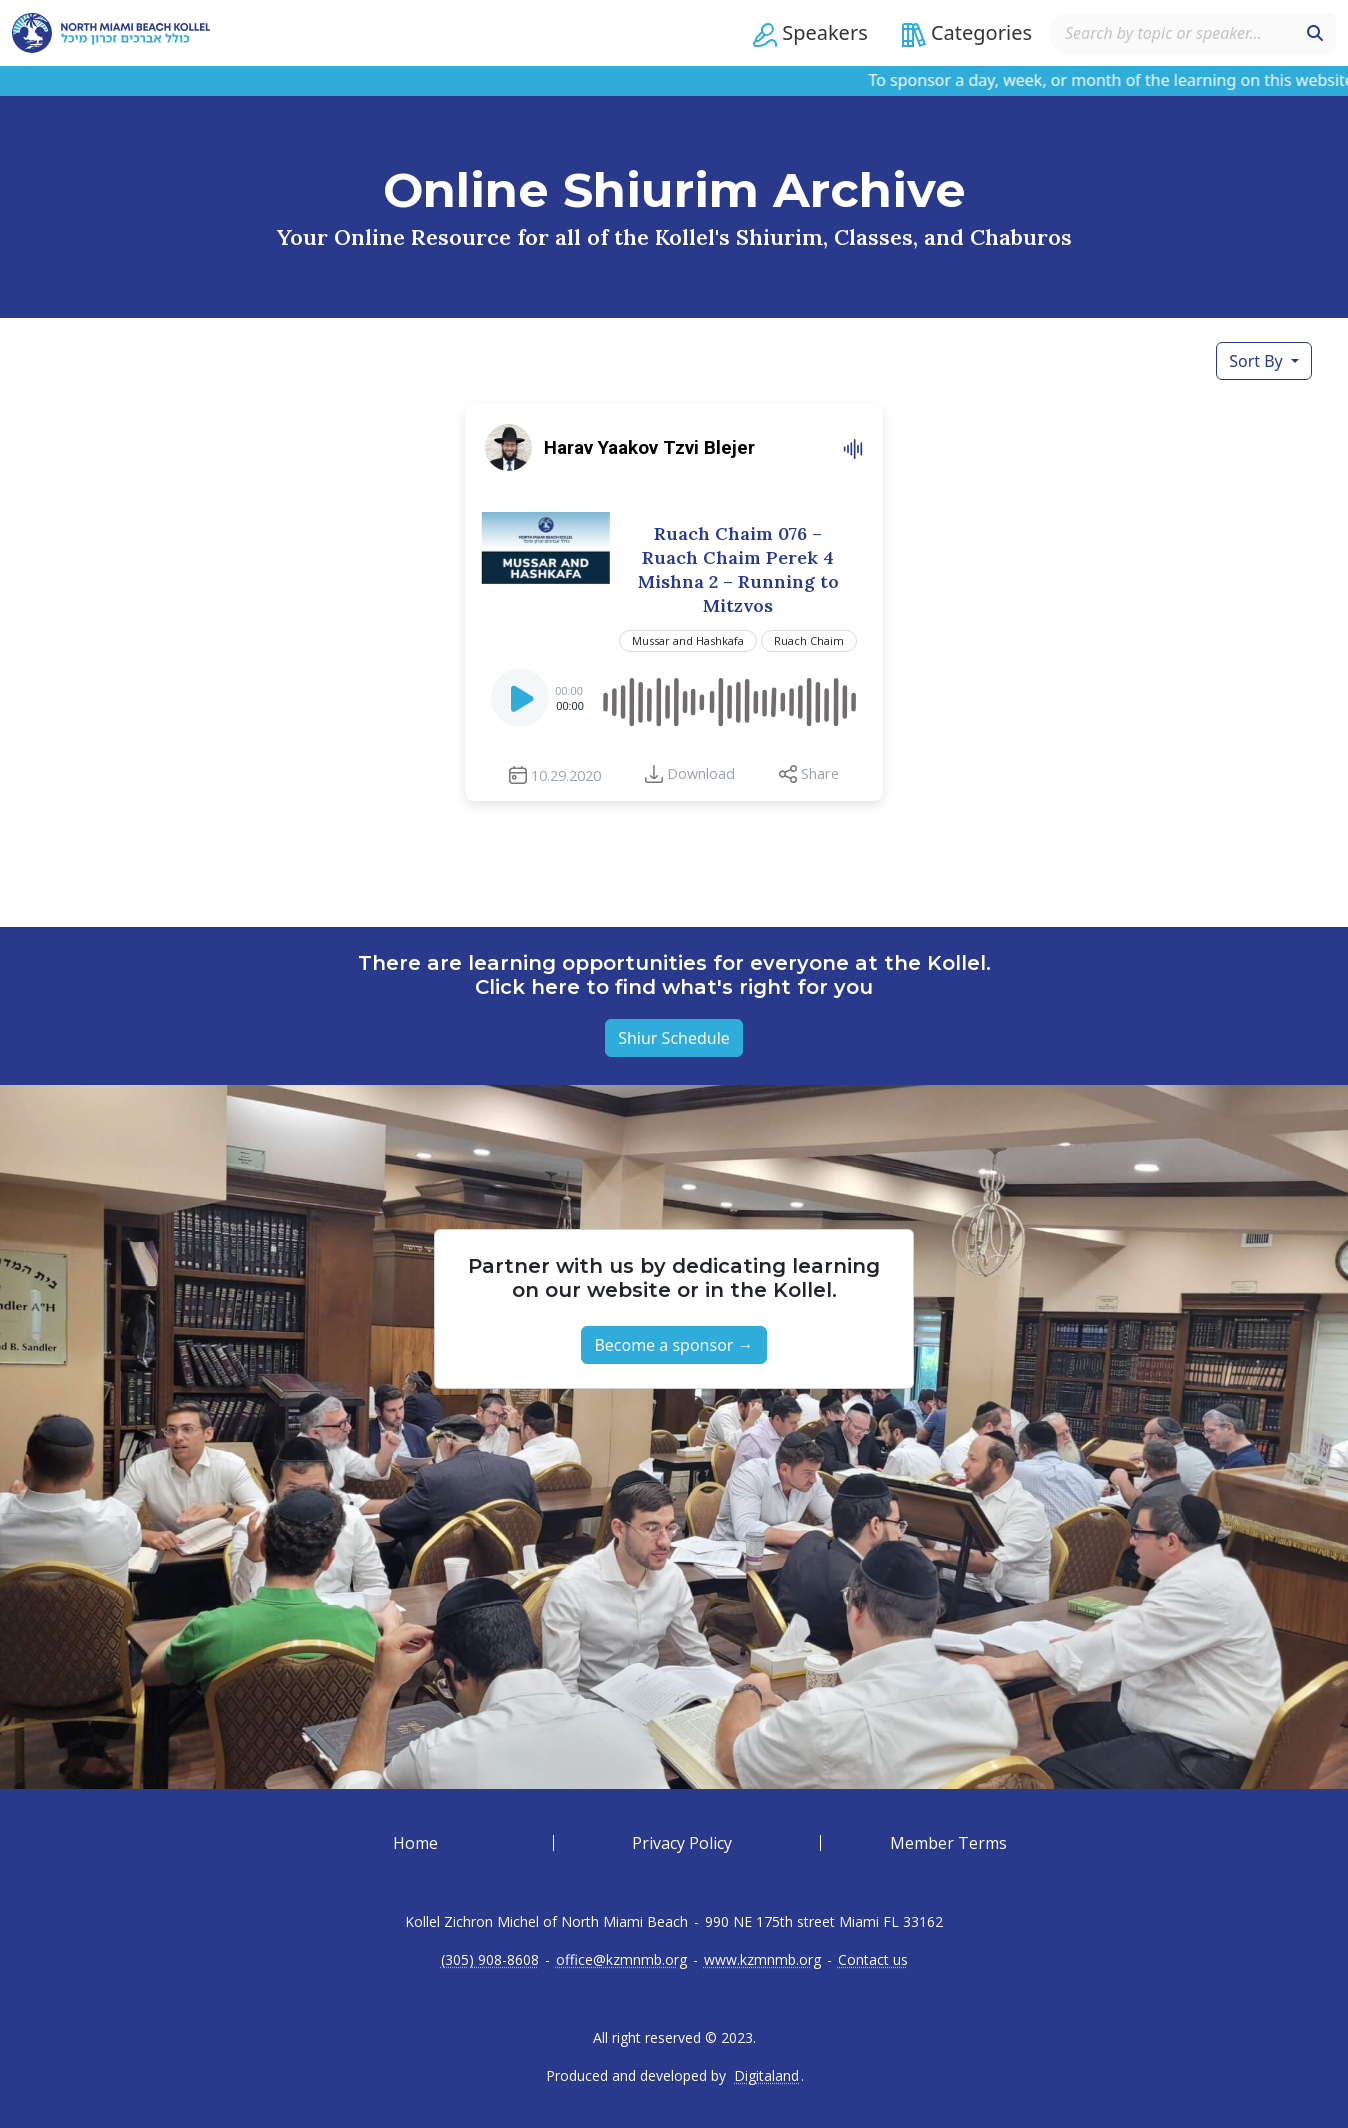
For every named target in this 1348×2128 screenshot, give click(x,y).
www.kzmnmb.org (762, 1960)
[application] (673, 698)
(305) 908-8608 (490, 1960)
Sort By (1258, 361)
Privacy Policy (682, 1843)
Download (701, 773)
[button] (810, 33)
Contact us (873, 1960)
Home (415, 1843)
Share (820, 773)
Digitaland (766, 2076)
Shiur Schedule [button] (674, 1038)
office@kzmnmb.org (621, 1960)
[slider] (728, 698)
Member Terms (948, 1843)
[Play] (522, 704)
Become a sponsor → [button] (673, 1345)
